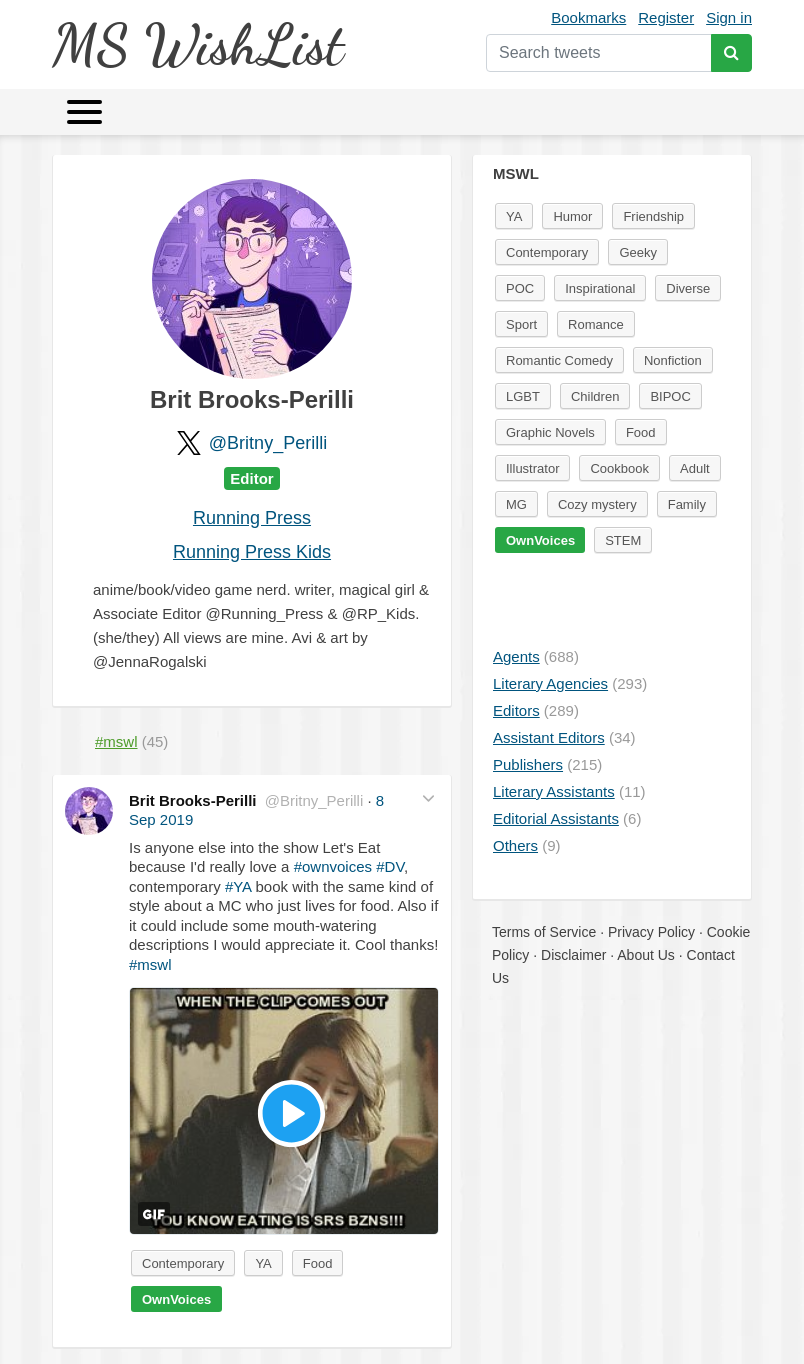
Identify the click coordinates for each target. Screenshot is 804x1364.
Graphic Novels (550, 432)
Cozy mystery (597, 504)
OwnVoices (176, 1299)
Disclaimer (573, 955)
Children (595, 396)
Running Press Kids (252, 552)
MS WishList (197, 44)
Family (687, 504)
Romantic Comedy (559, 360)
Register (666, 17)
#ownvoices (333, 866)
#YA (238, 886)
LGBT (523, 396)
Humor (572, 216)
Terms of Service (544, 932)
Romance (596, 324)
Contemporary (183, 1263)
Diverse (688, 288)
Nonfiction (673, 360)
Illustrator (532, 468)
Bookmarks (588, 17)
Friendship (653, 216)
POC (520, 288)
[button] (428, 798)
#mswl (150, 964)
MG (516, 504)
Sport (521, 324)
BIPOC (670, 396)
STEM (623, 540)
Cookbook (619, 468)
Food (318, 1263)
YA (263, 1263)
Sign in (729, 17)
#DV (390, 866)
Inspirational (600, 288)
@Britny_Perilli (268, 443)
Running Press (252, 518)
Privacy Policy (651, 932)
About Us (646, 955)
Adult (695, 468)
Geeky (638, 252)
